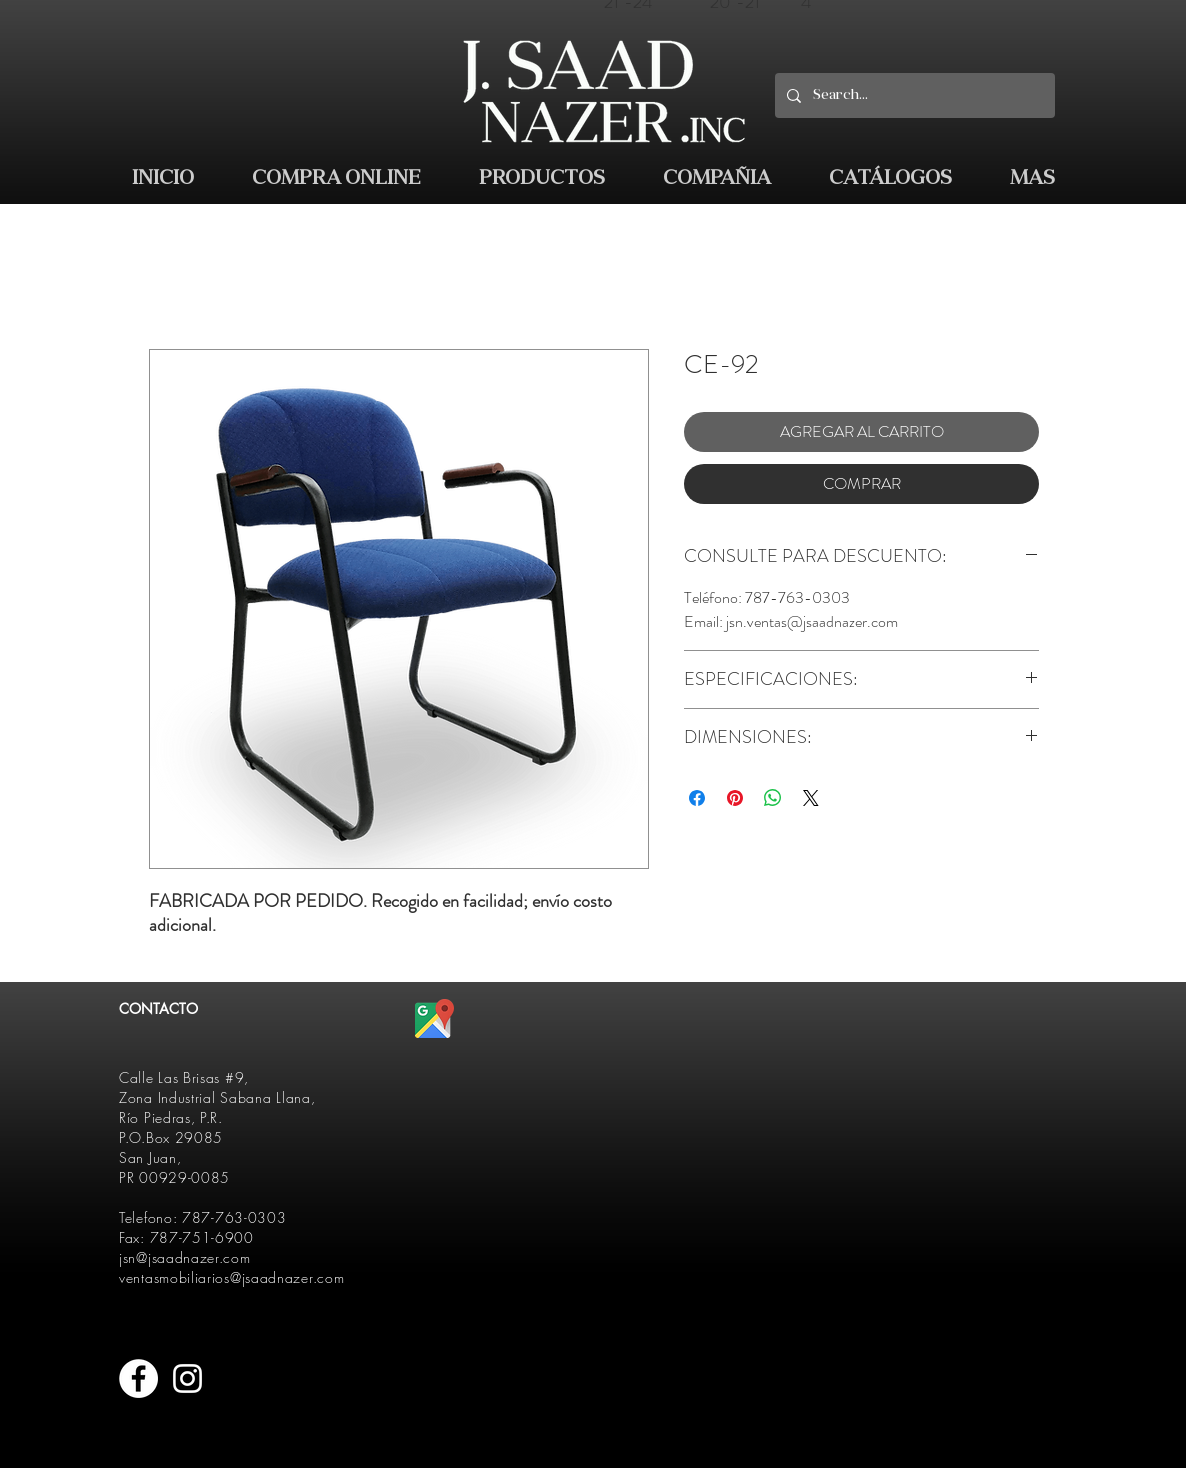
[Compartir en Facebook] (697, 798)
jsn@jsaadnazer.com (185, 1257)
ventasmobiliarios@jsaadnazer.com (231, 1277)
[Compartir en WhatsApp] (773, 798)
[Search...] (913, 95)
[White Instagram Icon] (187, 1378)
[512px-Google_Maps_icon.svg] (434, 1018)
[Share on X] (811, 798)
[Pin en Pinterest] (735, 798)
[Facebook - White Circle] (138, 1378)
